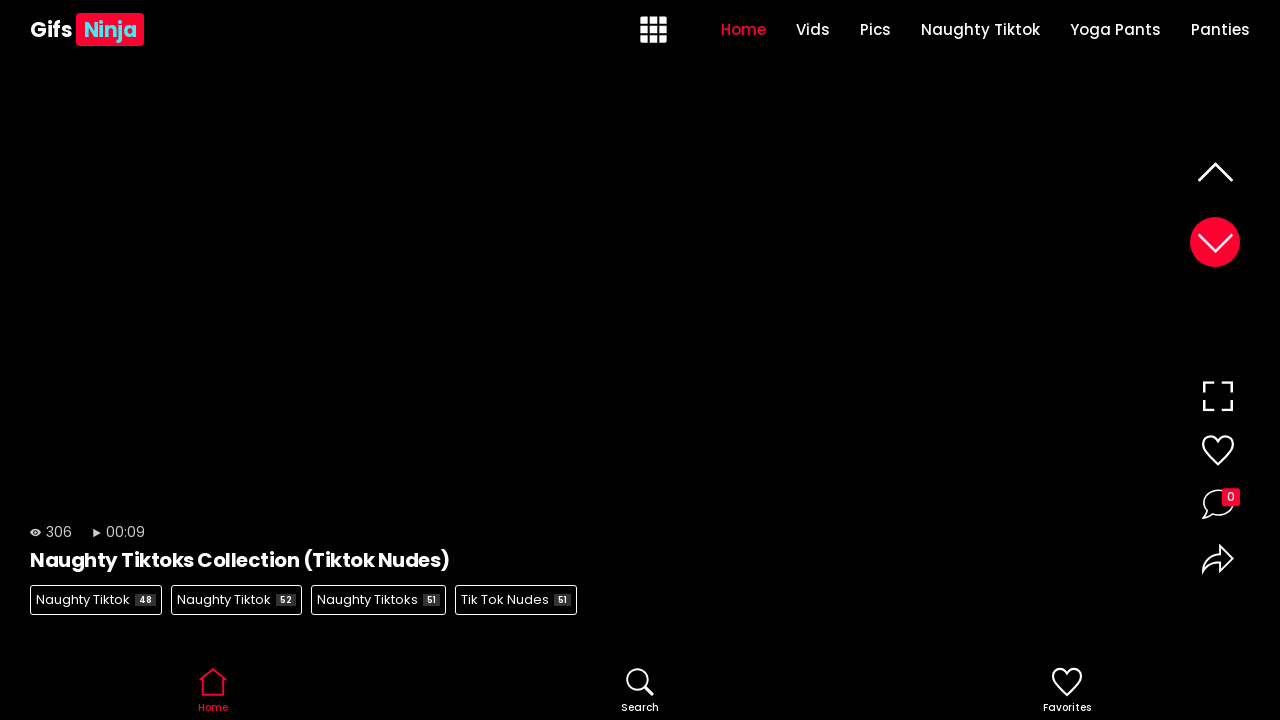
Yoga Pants (1115, 29)
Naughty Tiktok (980, 29)
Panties (1220, 29)
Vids (813, 29)
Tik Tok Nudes (516, 599)
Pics (875, 29)
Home (743, 29)
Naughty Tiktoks (378, 599)
